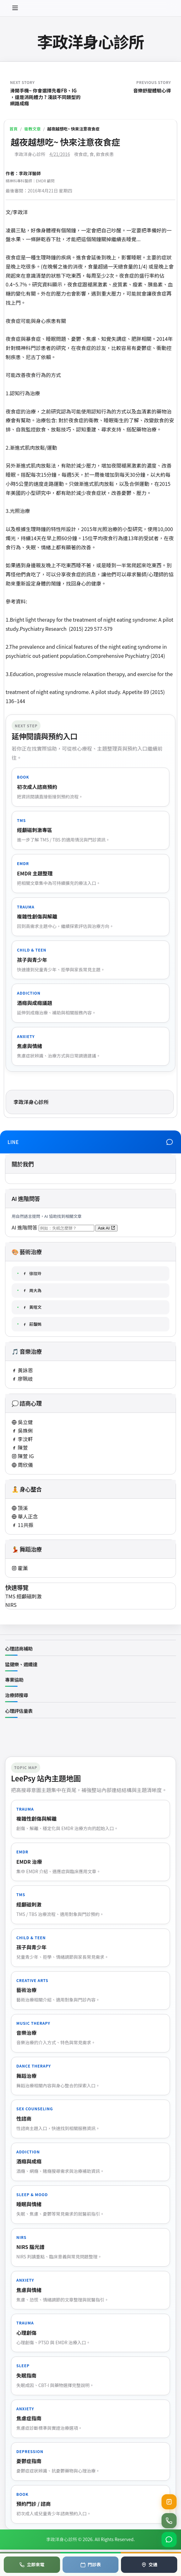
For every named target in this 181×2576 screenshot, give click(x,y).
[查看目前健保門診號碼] (169, 2501)
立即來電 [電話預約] (31, 2564)
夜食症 (80, 154)
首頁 (13, 129)
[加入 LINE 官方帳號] (169, 2539)
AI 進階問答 (25, 1227)
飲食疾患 (105, 154)
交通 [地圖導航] (149, 2564)
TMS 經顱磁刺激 (23, 1596)
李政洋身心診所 (90, 41)
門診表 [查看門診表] (90, 2564)
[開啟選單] (15, 8)
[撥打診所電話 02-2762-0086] (169, 2520)
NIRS (11, 1604)
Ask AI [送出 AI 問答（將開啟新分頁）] (106, 1228)
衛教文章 (32, 129)
